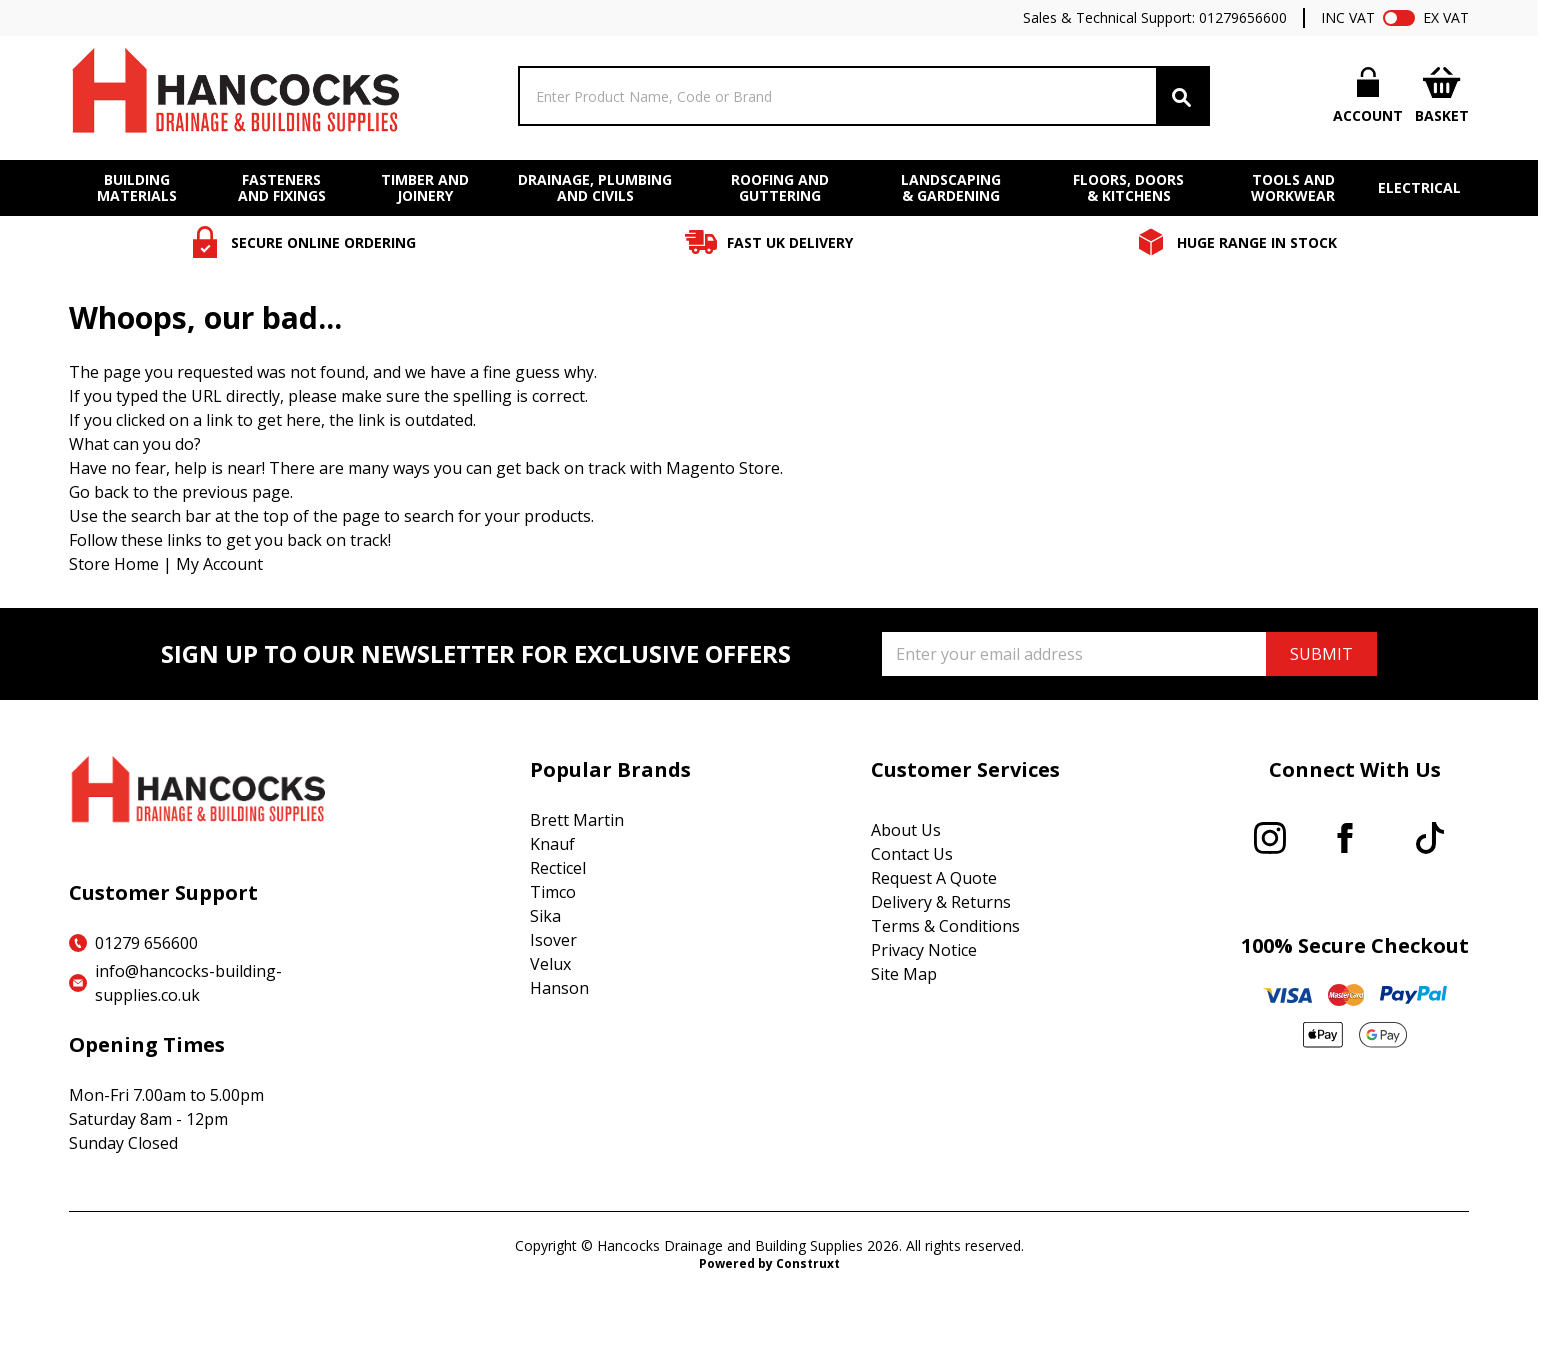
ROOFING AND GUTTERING (780, 188)
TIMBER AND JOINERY (425, 188)
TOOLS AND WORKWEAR (1293, 188)
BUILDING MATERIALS (137, 188)
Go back (99, 492)
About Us (906, 830)
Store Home (114, 564)
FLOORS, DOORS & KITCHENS (1128, 188)
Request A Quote (934, 878)
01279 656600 (146, 943)
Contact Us (912, 854)
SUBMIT (1321, 654)
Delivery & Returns (941, 902)
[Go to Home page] (234, 96)
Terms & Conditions (945, 926)
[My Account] (1368, 96)
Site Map (904, 974)
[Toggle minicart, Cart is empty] (1442, 96)
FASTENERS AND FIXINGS (282, 188)
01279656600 (1243, 17)
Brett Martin (577, 820)
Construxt (808, 1263)
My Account (219, 564)
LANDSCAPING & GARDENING (951, 188)
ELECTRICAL (1419, 188)
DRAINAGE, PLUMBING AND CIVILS (595, 188)
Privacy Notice (924, 950)
